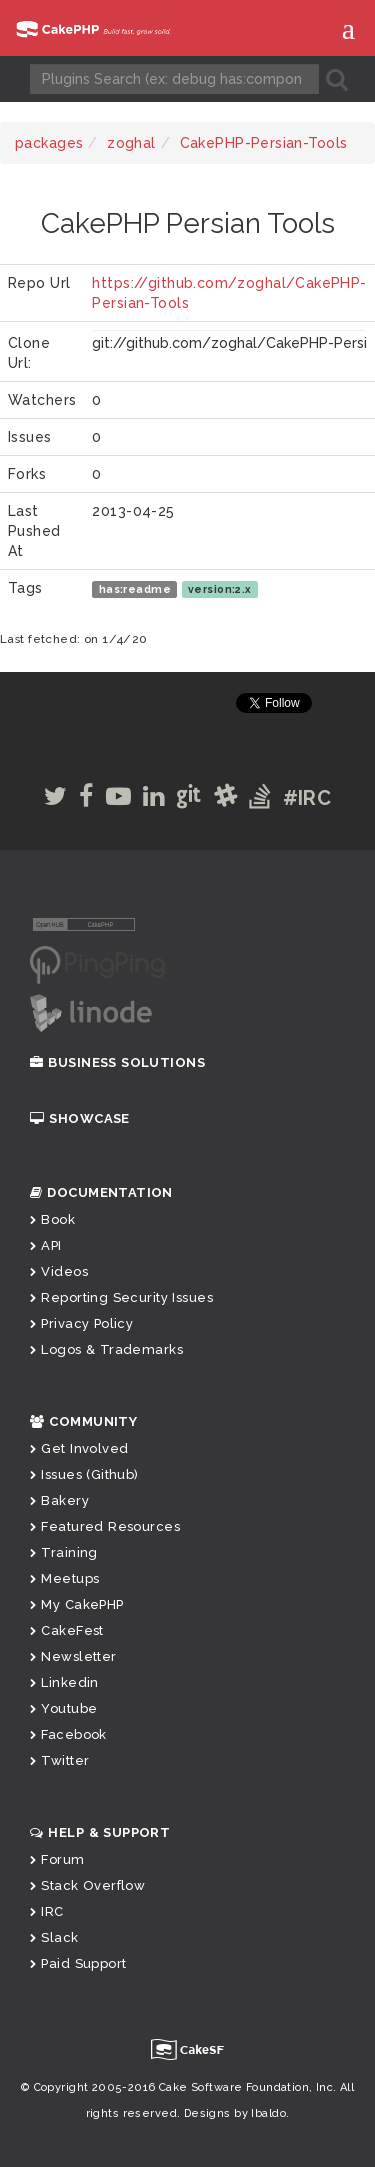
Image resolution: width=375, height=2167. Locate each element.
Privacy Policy (81, 1323)
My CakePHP (77, 1604)
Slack (54, 1937)
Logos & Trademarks (106, 1349)
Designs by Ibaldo (235, 2113)
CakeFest (67, 1630)
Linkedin (64, 1682)
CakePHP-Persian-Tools (264, 143)
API (46, 1245)
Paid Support (78, 1963)
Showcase (80, 1118)
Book (52, 1219)
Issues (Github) (84, 1474)
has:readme (135, 589)
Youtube (63, 1708)
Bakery (59, 1500)
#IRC (307, 798)
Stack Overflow (87, 1885)
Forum (57, 1859)
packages (49, 143)
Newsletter (73, 1656)
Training (64, 1552)
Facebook (68, 1734)
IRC (47, 1911)
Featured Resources (105, 1526)
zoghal (131, 143)
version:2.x (220, 589)
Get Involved (79, 1448)
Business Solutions (117, 1062)
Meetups (64, 1578)
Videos (59, 1271)
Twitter (59, 1760)
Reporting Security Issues (121, 1297)
